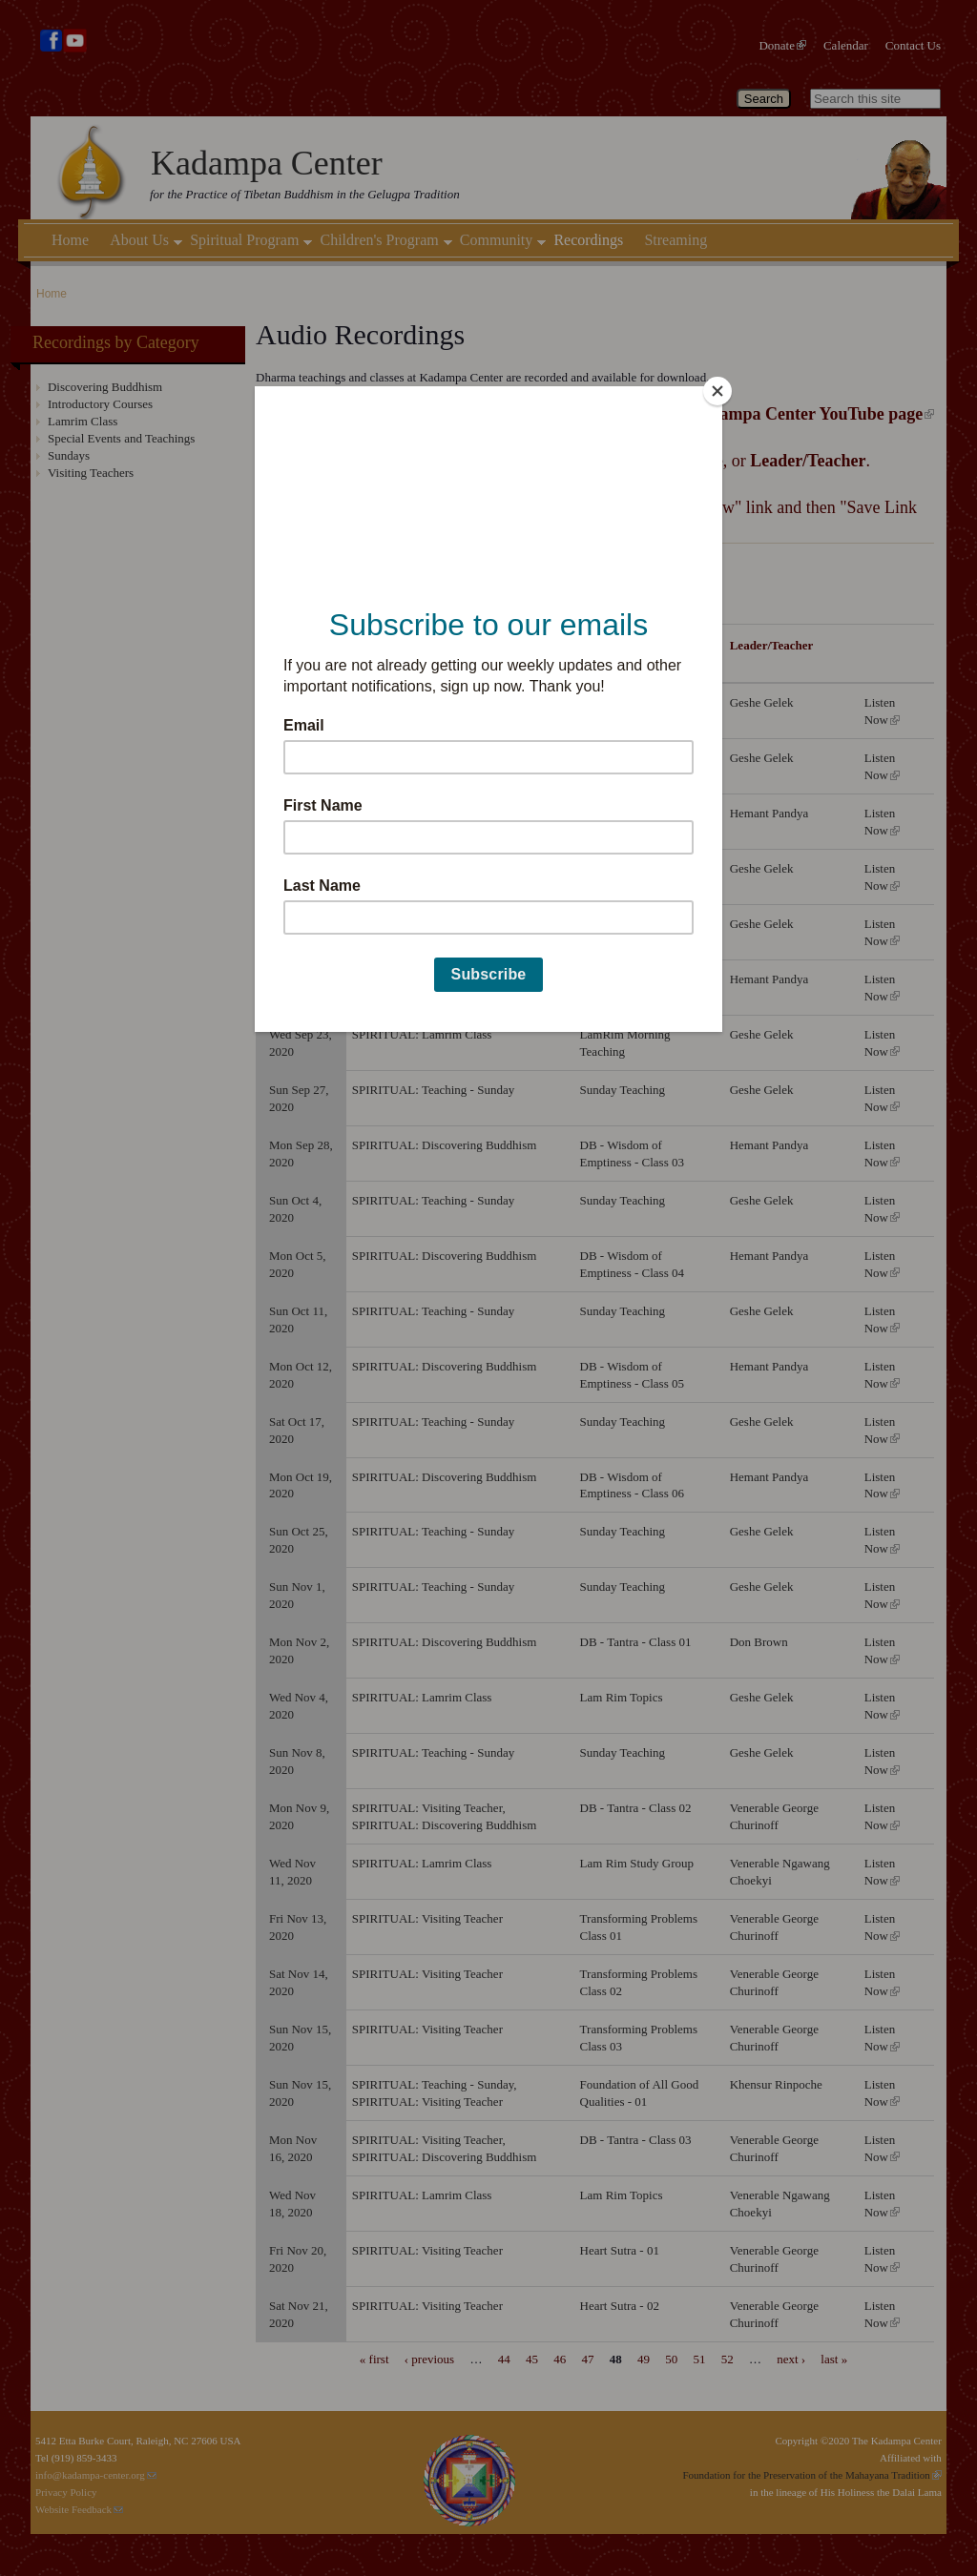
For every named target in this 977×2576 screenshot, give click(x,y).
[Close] (717, 391)
